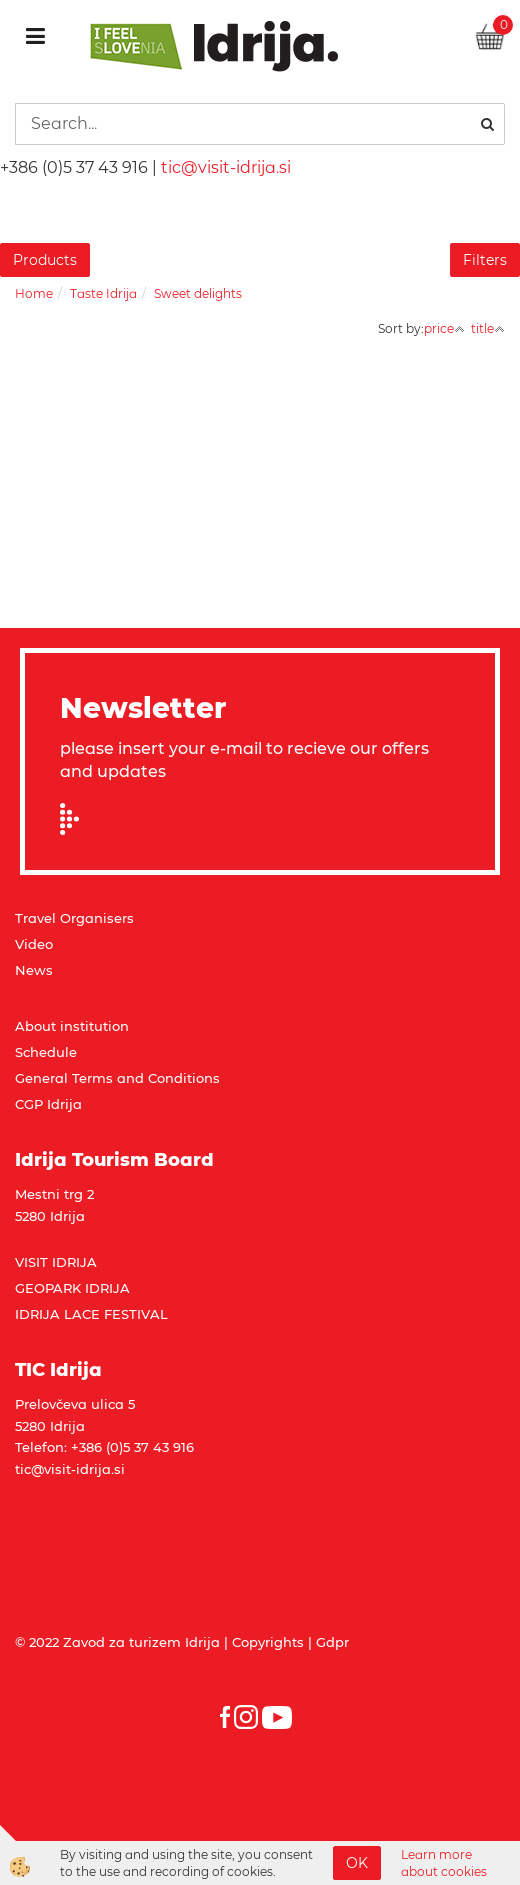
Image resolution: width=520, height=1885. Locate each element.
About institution (72, 1026)
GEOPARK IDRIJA (72, 1288)
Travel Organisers (74, 918)
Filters (485, 260)
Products (45, 260)
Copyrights (268, 1642)
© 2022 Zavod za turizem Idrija (117, 1642)
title (488, 328)
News (34, 970)
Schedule (46, 1052)
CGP (31, 1104)
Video (34, 944)
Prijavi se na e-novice (76, 819)
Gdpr (332, 1642)
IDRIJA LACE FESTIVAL (91, 1314)
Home (34, 293)
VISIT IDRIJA (56, 1262)
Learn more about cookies (444, 1863)
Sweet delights (198, 293)
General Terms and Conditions (117, 1078)
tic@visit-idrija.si (226, 167)
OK (357, 1863)
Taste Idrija (103, 293)
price (444, 328)
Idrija (64, 1104)
